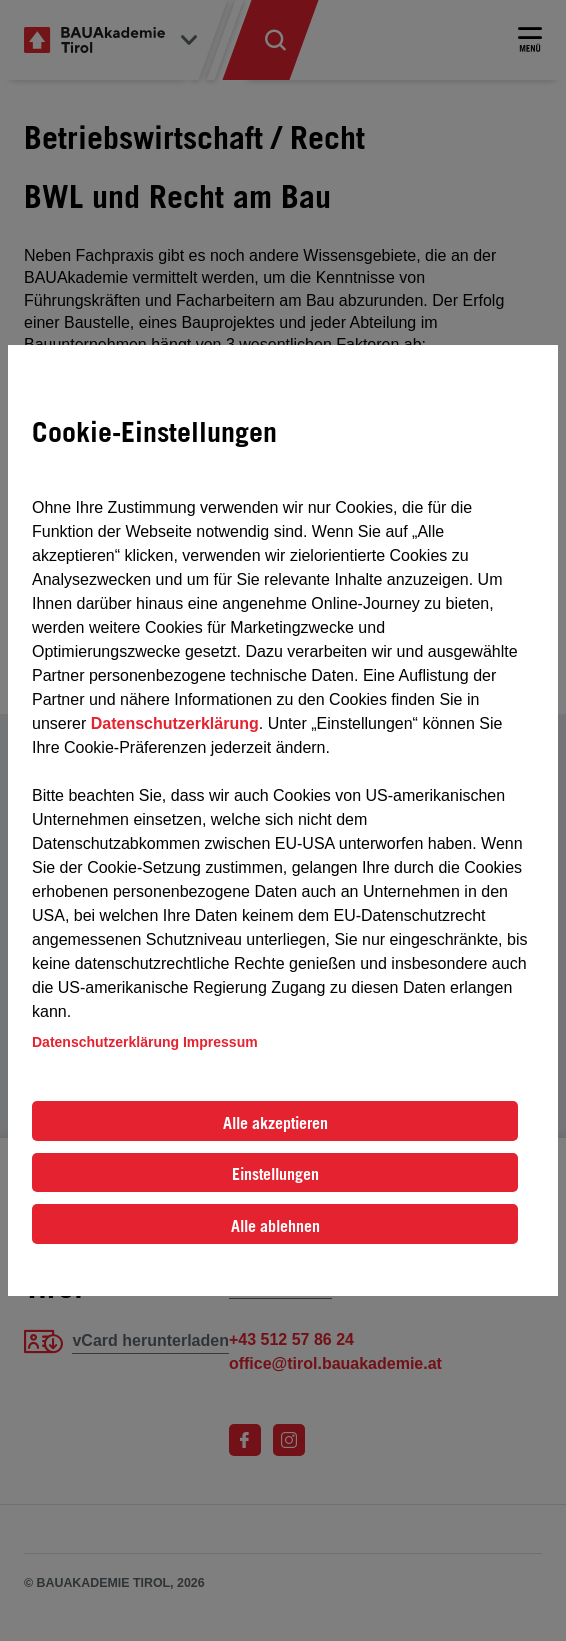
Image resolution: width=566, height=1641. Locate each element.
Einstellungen (275, 1174)
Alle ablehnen (275, 1226)
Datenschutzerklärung (175, 723)
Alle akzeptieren (275, 1123)
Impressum (220, 1042)
